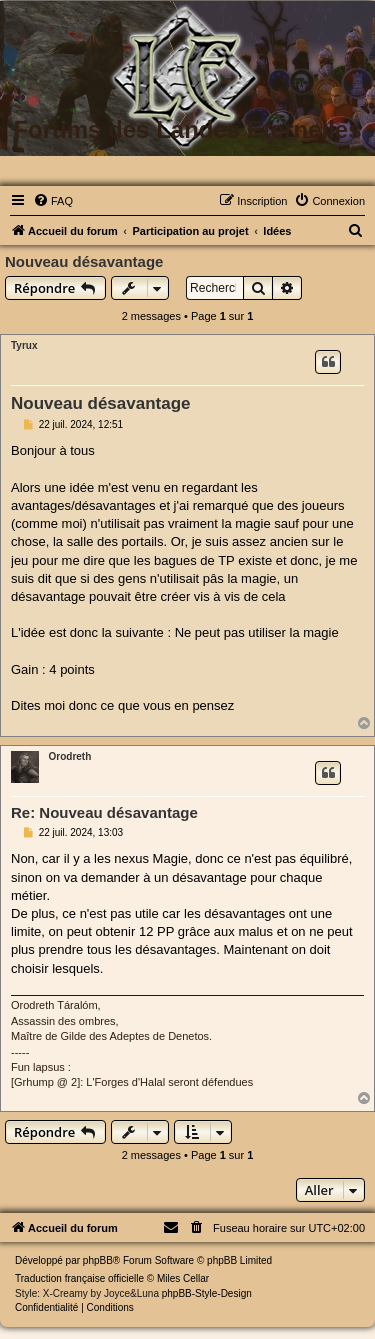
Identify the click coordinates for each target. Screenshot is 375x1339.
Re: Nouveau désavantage (104, 812)
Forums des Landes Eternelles (187, 129)
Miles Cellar (183, 1278)
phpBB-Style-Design (207, 1293)
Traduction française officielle (79, 1278)
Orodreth (70, 756)
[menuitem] (53, 201)
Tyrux (24, 345)
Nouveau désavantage (84, 261)
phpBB (98, 1260)
